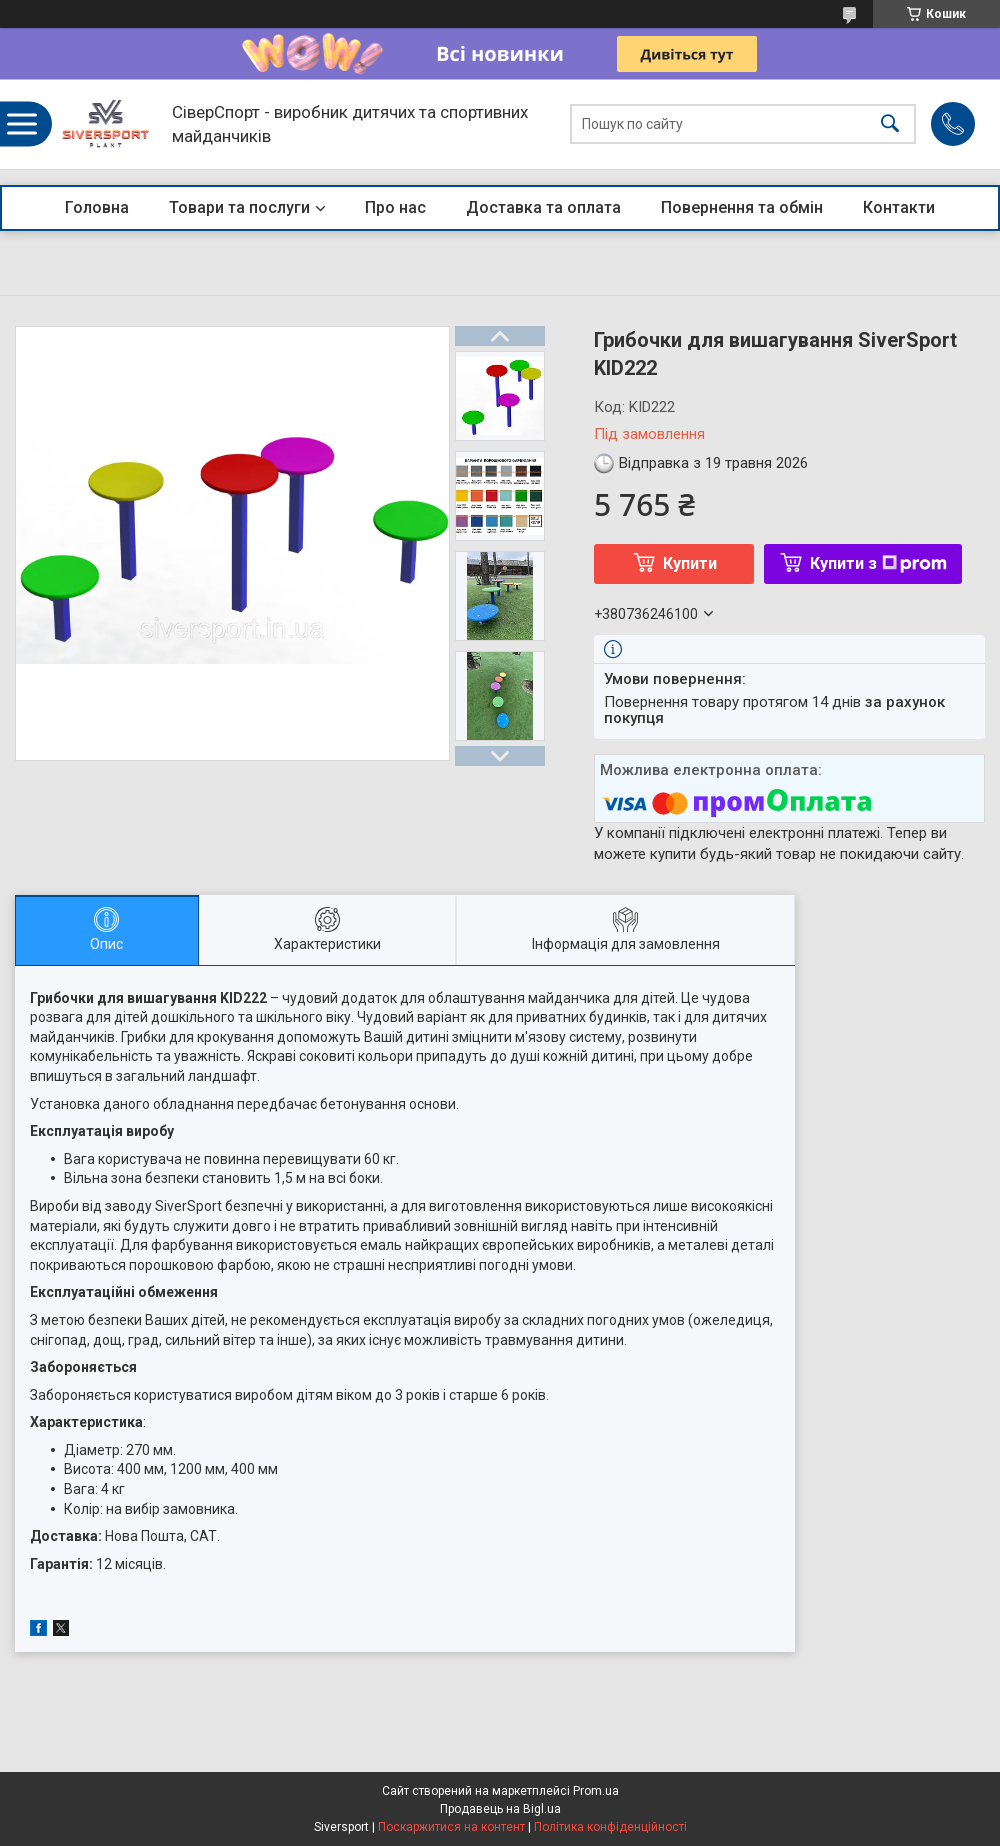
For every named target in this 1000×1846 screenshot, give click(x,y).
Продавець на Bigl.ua (500, 1809)
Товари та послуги (239, 207)
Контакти (899, 207)
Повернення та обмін (742, 207)
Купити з (878, 563)
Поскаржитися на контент (451, 1827)
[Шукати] (890, 124)
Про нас (395, 207)
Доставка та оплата (543, 207)
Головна (97, 207)
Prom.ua (596, 1791)
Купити (690, 563)
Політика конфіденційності (610, 1827)
